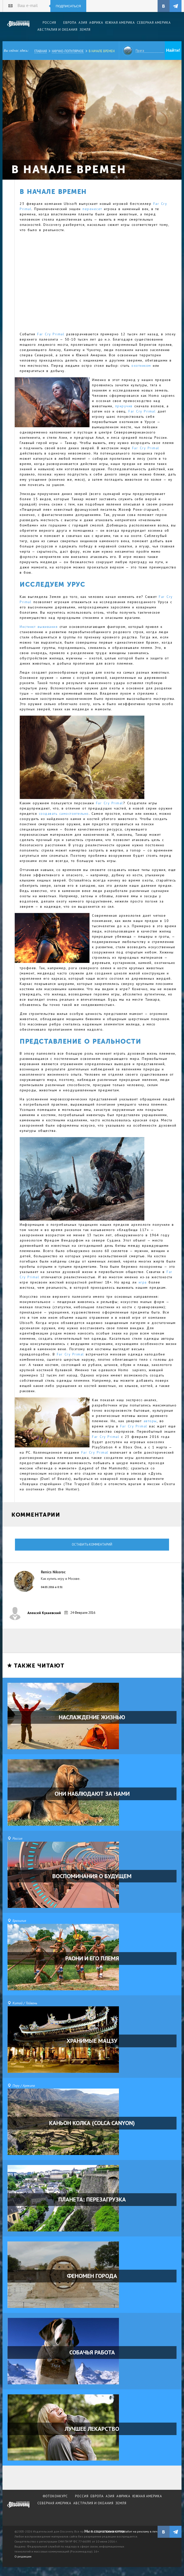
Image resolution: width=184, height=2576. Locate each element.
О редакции (22, 2556)
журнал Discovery (18, 2508)
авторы (150, 1421)
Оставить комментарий (92, 1544)
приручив (124, 406)
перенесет (92, 209)
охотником (141, 365)
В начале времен (102, 51)
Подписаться (68, 6)
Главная (40, 51)
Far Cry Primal (50, 334)
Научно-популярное (68, 51)
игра (143, 1282)
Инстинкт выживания (39, 626)
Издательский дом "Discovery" (18, 27)
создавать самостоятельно (64, 813)
